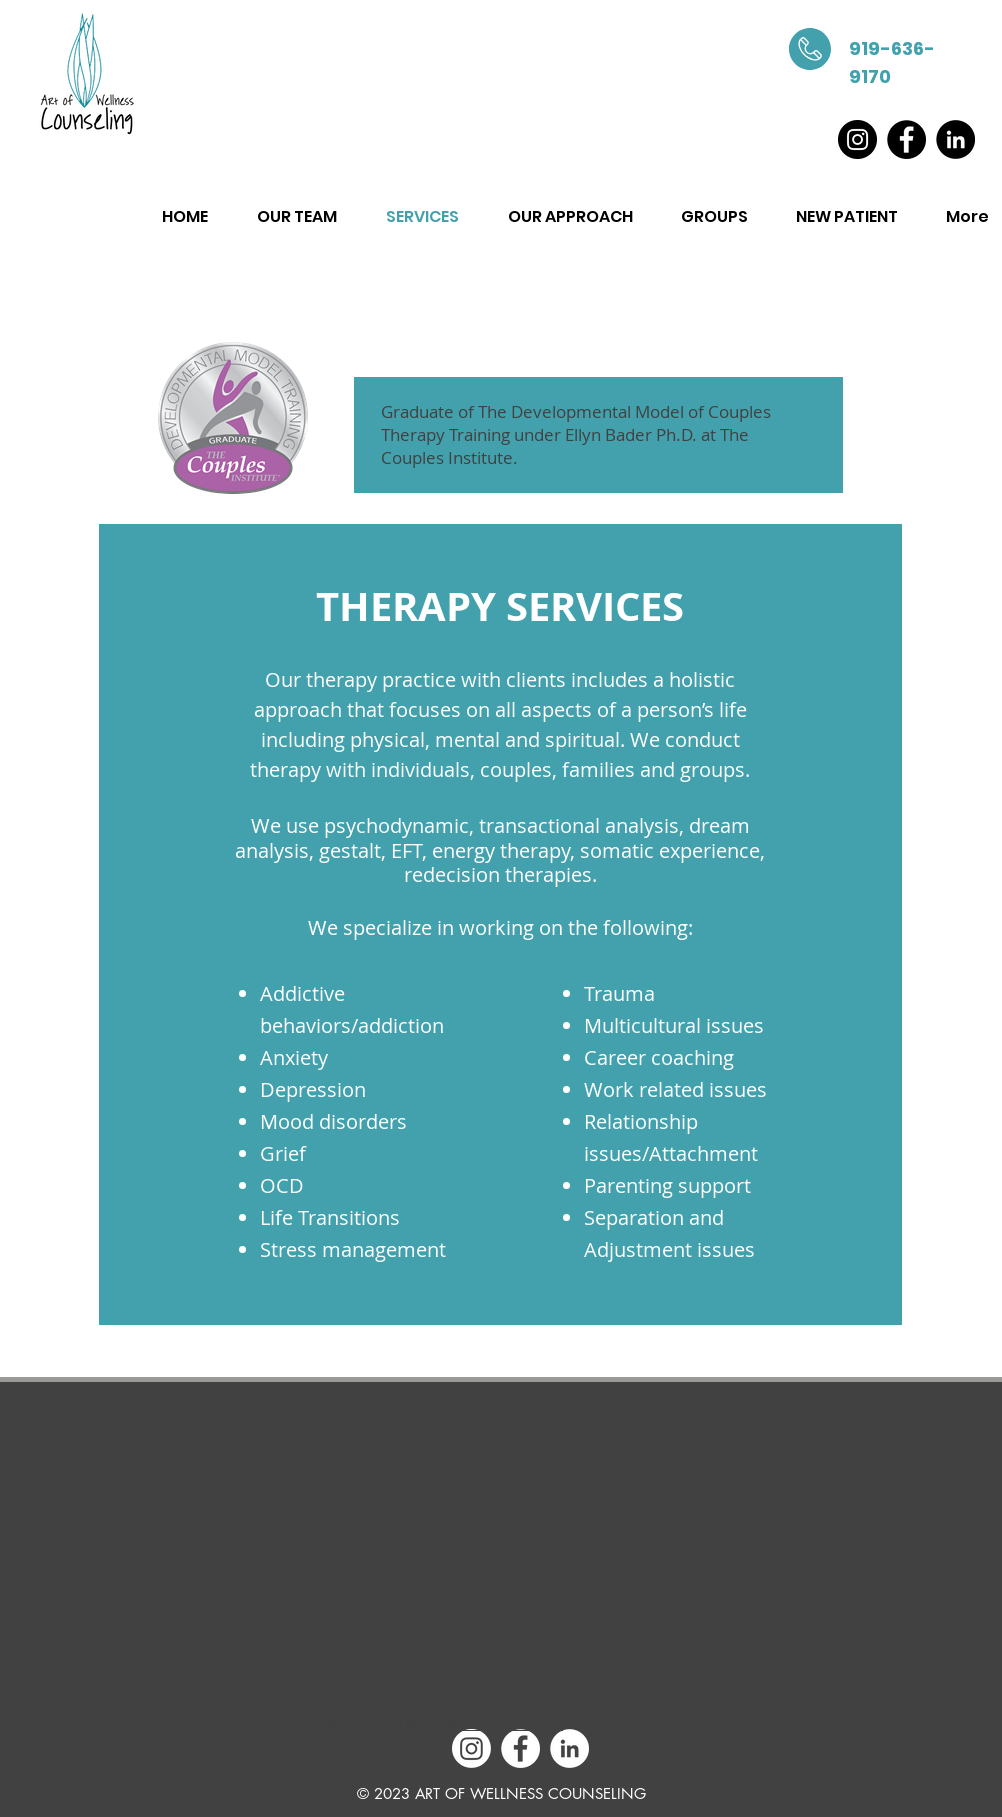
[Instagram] (857, 139)
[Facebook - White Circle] (520, 1748)
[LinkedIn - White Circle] (569, 1748)
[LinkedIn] (955, 139)
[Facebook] (906, 139)
